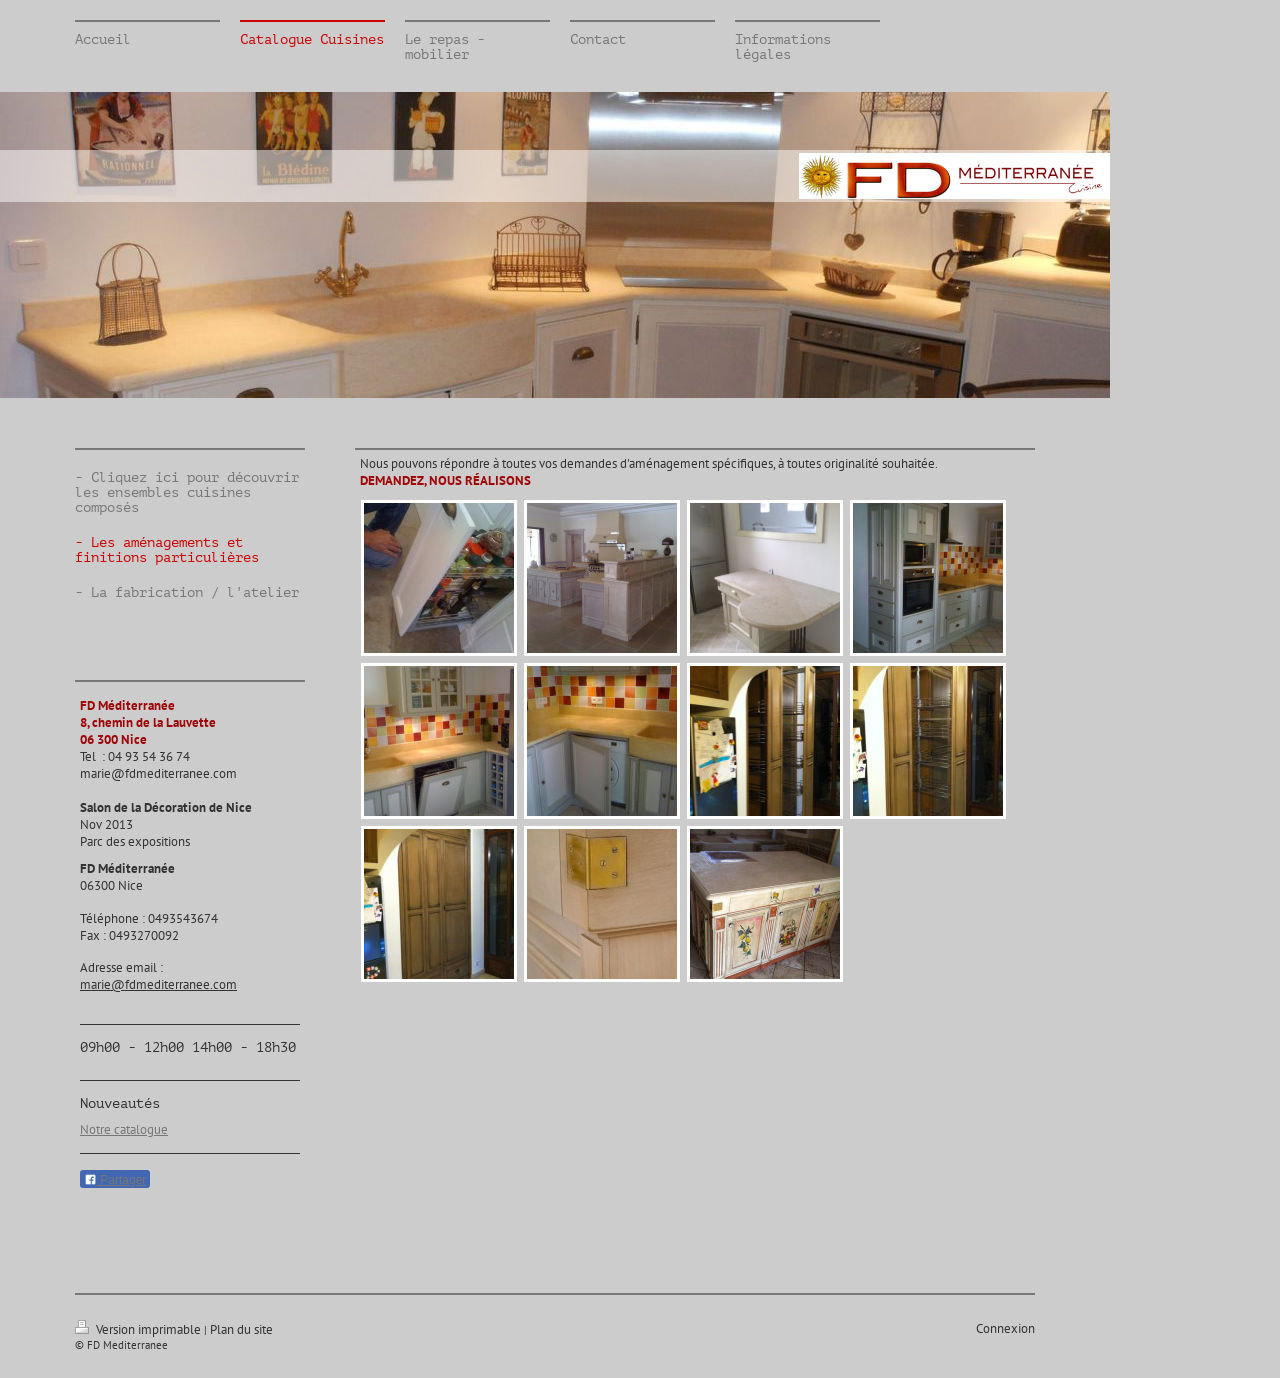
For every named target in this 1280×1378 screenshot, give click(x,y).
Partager (115, 1180)
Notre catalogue (124, 1129)
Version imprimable (139, 1329)
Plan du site (241, 1329)
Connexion (1005, 1328)
